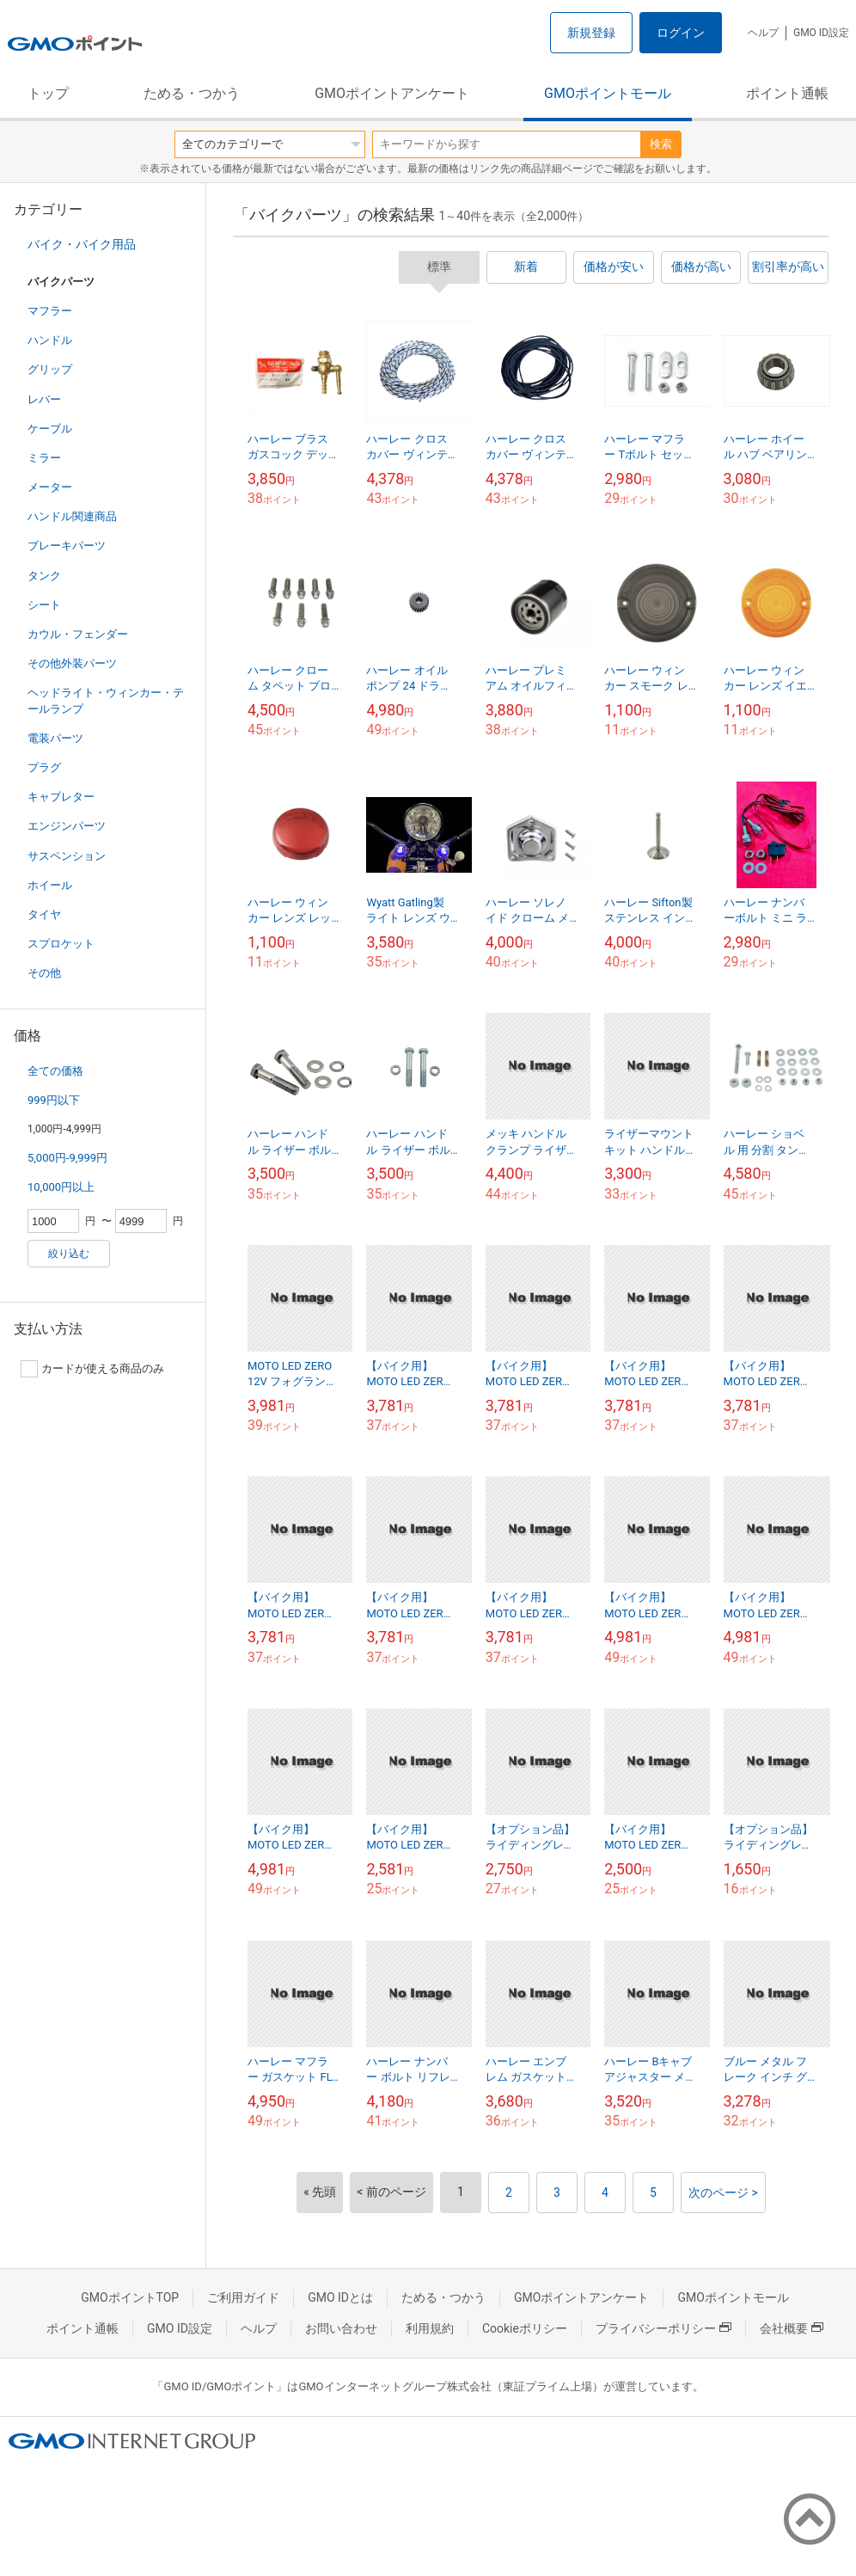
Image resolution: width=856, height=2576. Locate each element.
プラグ (44, 767)
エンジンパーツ (67, 825)
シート (44, 604)
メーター (50, 487)
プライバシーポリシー (663, 2328)
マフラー (50, 310)
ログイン (681, 33)
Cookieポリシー (524, 2328)
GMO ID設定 (821, 33)
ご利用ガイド (243, 2297)
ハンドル (50, 340)
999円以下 (54, 1100)
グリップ (50, 369)
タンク (44, 575)
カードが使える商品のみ (92, 1368)
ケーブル (50, 428)
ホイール (50, 885)
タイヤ (44, 914)
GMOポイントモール (607, 93)
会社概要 (791, 2328)
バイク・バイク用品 (82, 244)
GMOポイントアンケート (392, 93)
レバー (44, 399)
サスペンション (67, 855)
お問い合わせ (341, 2328)
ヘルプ (763, 33)
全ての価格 (55, 1070)
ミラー (44, 457)
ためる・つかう (192, 93)
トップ (48, 93)
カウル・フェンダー (78, 634)
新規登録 (591, 33)
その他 (44, 972)
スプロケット (61, 943)
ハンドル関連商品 (72, 516)
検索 (661, 144)
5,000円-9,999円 (67, 1157)
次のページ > (723, 2192)
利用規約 (430, 2328)
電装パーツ (55, 738)
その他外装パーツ (72, 663)
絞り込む (68, 1254)
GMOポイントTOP (130, 2297)
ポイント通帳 (787, 93)
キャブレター (61, 796)
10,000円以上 (61, 1187)
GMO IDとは (340, 2297)
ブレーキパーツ (67, 545)
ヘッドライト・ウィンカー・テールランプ (106, 700)
